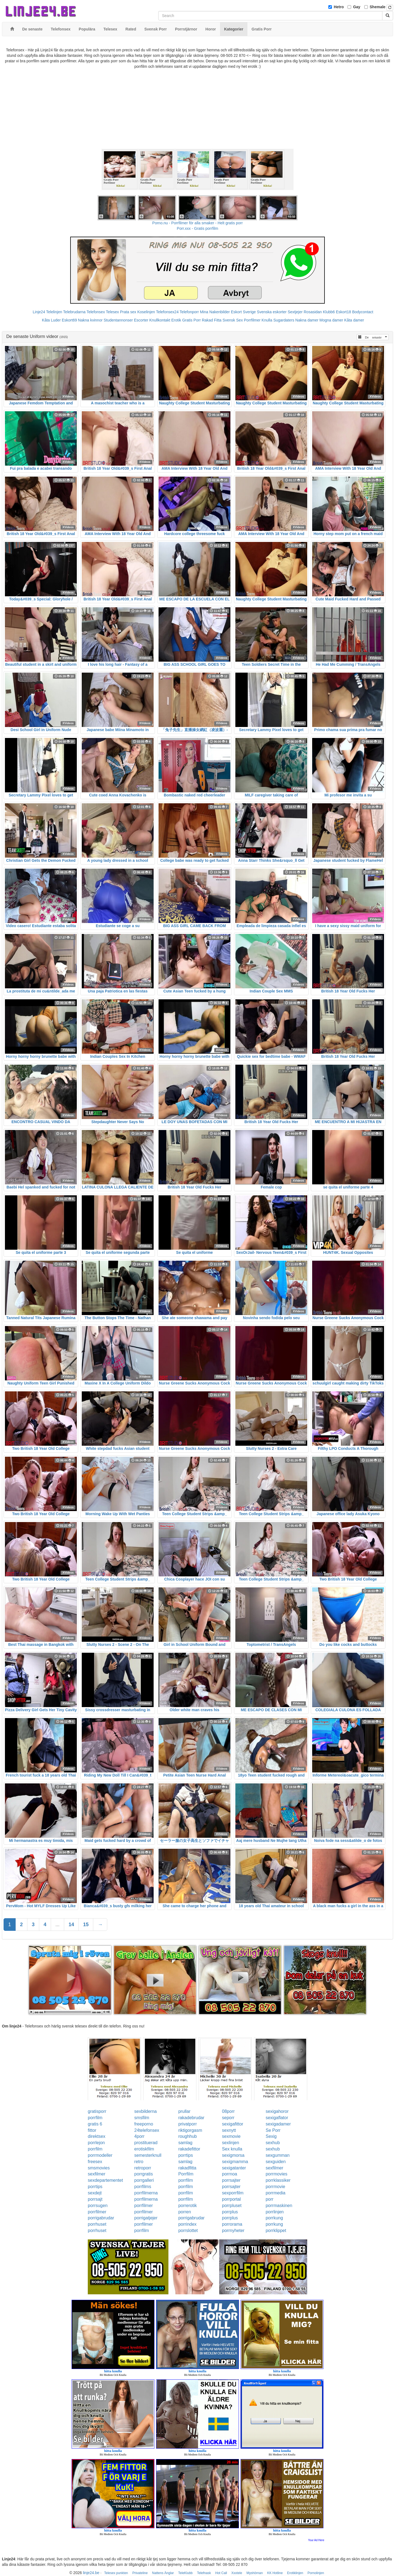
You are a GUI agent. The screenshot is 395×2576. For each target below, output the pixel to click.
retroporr (142, 2168)
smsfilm (141, 2117)
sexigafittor (232, 2124)
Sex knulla (232, 2149)
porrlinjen (275, 2211)
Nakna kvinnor (90, 320)
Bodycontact (362, 312)
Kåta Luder (51, 320)
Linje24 (39, 312)
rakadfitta (187, 2168)
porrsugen (98, 2205)
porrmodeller (100, 2155)
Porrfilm (185, 2174)
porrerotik (187, 2205)
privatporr (187, 2124)
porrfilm (95, 2117)
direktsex (96, 2136)
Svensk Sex (232, 320)
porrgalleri (144, 2180)
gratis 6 (95, 2124)
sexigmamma (235, 2161)
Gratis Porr (191, 320)
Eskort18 (343, 312)
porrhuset (97, 2224)
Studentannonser (118, 320)
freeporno (143, 2124)
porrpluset (231, 2205)
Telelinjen (54, 312)
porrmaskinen (279, 2205)
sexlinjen (230, 2142)
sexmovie (231, 2136)
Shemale (378, 7)
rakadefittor (189, 2149)
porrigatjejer (145, 2218)
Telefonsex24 (167, 312)
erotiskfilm (144, 2149)
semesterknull (148, 2155)
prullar (184, 2111)
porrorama (232, 2224)
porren (184, 2211)
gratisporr (97, 2111)
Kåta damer (354, 320)
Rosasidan (313, 312)
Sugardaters (283, 320)
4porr (139, 2136)
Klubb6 (329, 312)
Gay (356, 7)
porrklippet (276, 2230)
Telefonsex (95, 312)
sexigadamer (278, 2124)
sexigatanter (234, 2168)
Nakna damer (306, 320)
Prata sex (128, 312)
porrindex (187, 2224)
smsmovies (99, 2168)
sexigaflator (277, 2117)
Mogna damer (331, 320)
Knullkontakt (159, 320)
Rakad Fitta (212, 320)
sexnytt (229, 2130)
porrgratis (143, 2174)
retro (138, 2161)
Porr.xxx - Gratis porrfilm (197, 228)
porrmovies (276, 2174)
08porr (228, 2111)
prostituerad (146, 2142)
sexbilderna (145, 2111)
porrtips (185, 2155)
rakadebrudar (191, 2117)
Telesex (112, 312)
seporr (228, 2117)
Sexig (271, 2136)
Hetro (339, 7)
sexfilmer (274, 2168)
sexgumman (277, 2155)
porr (269, 2199)
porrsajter (231, 2180)
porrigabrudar (101, 2218)
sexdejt (95, 2193)
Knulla (267, 320)
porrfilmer (143, 2205)
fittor (92, 2130)
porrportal (231, 2199)
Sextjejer (295, 312)
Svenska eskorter (272, 312)
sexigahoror (277, 2111)
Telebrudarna (74, 312)
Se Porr (273, 2130)
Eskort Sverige (243, 312)
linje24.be (91, 2573)
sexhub (273, 2142)
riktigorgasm (190, 2130)
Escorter (141, 320)
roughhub (187, 2136)
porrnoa (229, 2174)
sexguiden (276, 2161)
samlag (185, 2142)
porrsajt (95, 2199)
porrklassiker (278, 2180)
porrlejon (96, 2142)
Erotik (176, 320)
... (57, 1924)
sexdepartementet (105, 2180)
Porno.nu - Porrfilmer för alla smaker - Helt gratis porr (197, 223)
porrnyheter (233, 2230)
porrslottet (188, 2230)
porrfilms (142, 2186)
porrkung (274, 2218)
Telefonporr (189, 312)
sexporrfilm (232, 2193)
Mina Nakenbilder (215, 312)
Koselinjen (146, 312)
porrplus (230, 2211)
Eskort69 (69, 320)
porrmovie (275, 2186)
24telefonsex (146, 2130)
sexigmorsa (233, 2155)
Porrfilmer (252, 320)
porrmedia (275, 2193)
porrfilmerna (146, 2193)
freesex (95, 2161)
